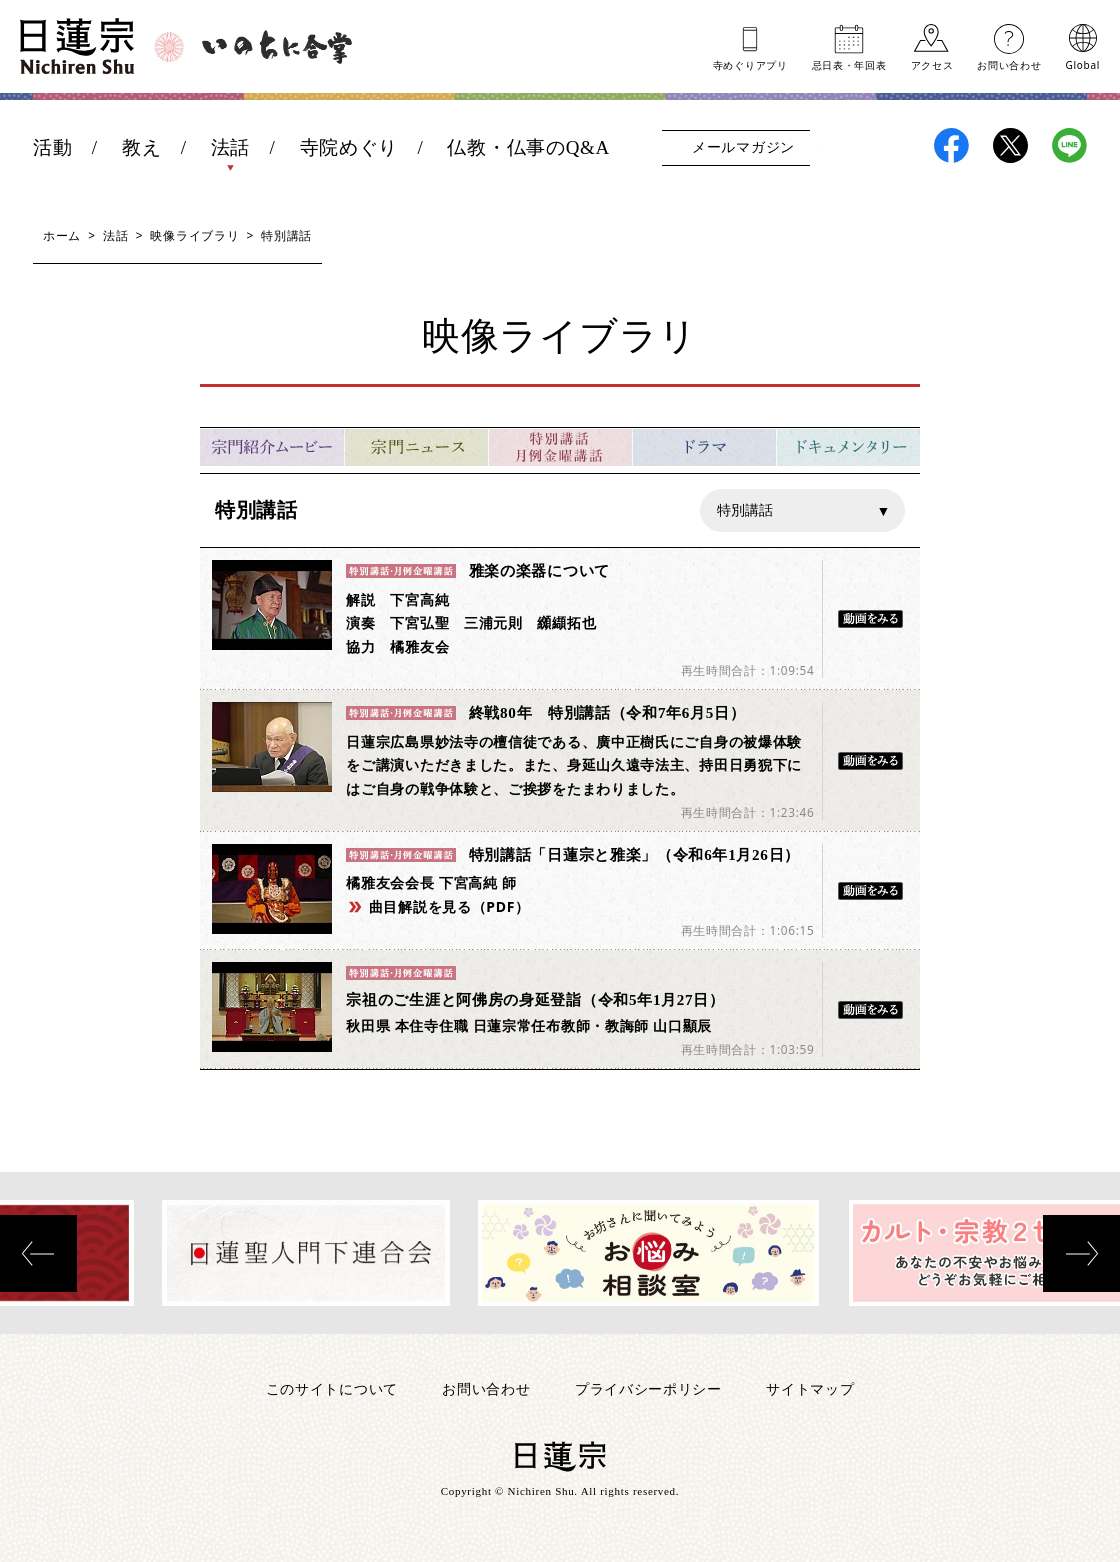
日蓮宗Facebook (951, 145)
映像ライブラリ (194, 235)
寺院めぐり (349, 147)
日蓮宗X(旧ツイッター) (1010, 145)
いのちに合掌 (277, 47)
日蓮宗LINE (1069, 145)
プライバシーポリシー (648, 1388)
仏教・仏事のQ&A (528, 147)
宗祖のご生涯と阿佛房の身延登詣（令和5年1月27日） (535, 1000)
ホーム (62, 235)
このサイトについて (332, 1388)
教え (141, 147)
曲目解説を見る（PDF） (449, 906)
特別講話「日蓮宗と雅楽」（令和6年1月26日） (634, 855)
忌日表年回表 (849, 64)
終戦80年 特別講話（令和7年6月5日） (607, 713)
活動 (52, 147)
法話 (230, 147)
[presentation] (38, 1253)
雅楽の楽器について (539, 571)
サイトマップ (810, 1388)
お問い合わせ (1009, 64)
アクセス (932, 64)
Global (1083, 64)
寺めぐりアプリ (750, 64)
